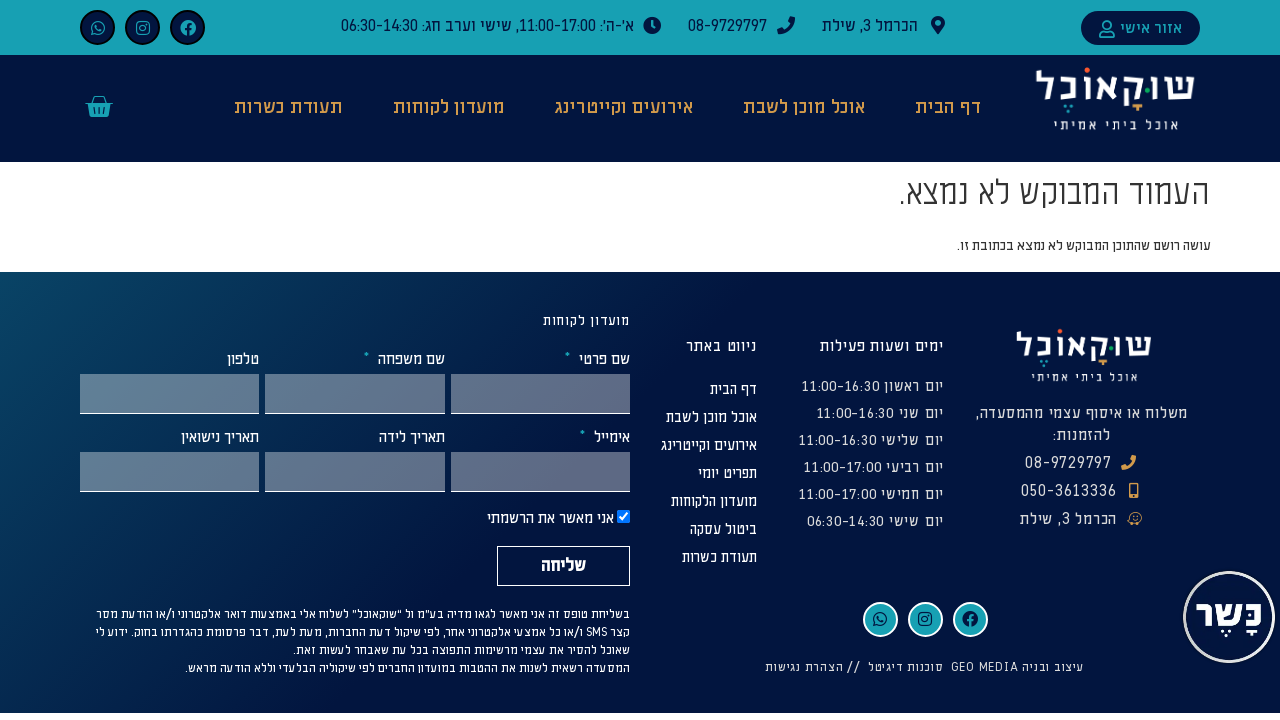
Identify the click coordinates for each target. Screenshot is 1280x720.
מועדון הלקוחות (714, 501)
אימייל (610, 438)
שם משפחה (409, 360)
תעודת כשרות (288, 107)
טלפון (243, 360)
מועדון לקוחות (449, 107)
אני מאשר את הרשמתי (550, 519)
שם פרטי (602, 360)
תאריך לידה (412, 438)
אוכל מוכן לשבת (804, 107)
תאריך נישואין (220, 438)
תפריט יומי (727, 473)
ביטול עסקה (723, 529)
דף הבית (948, 107)
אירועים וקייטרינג (624, 107)
